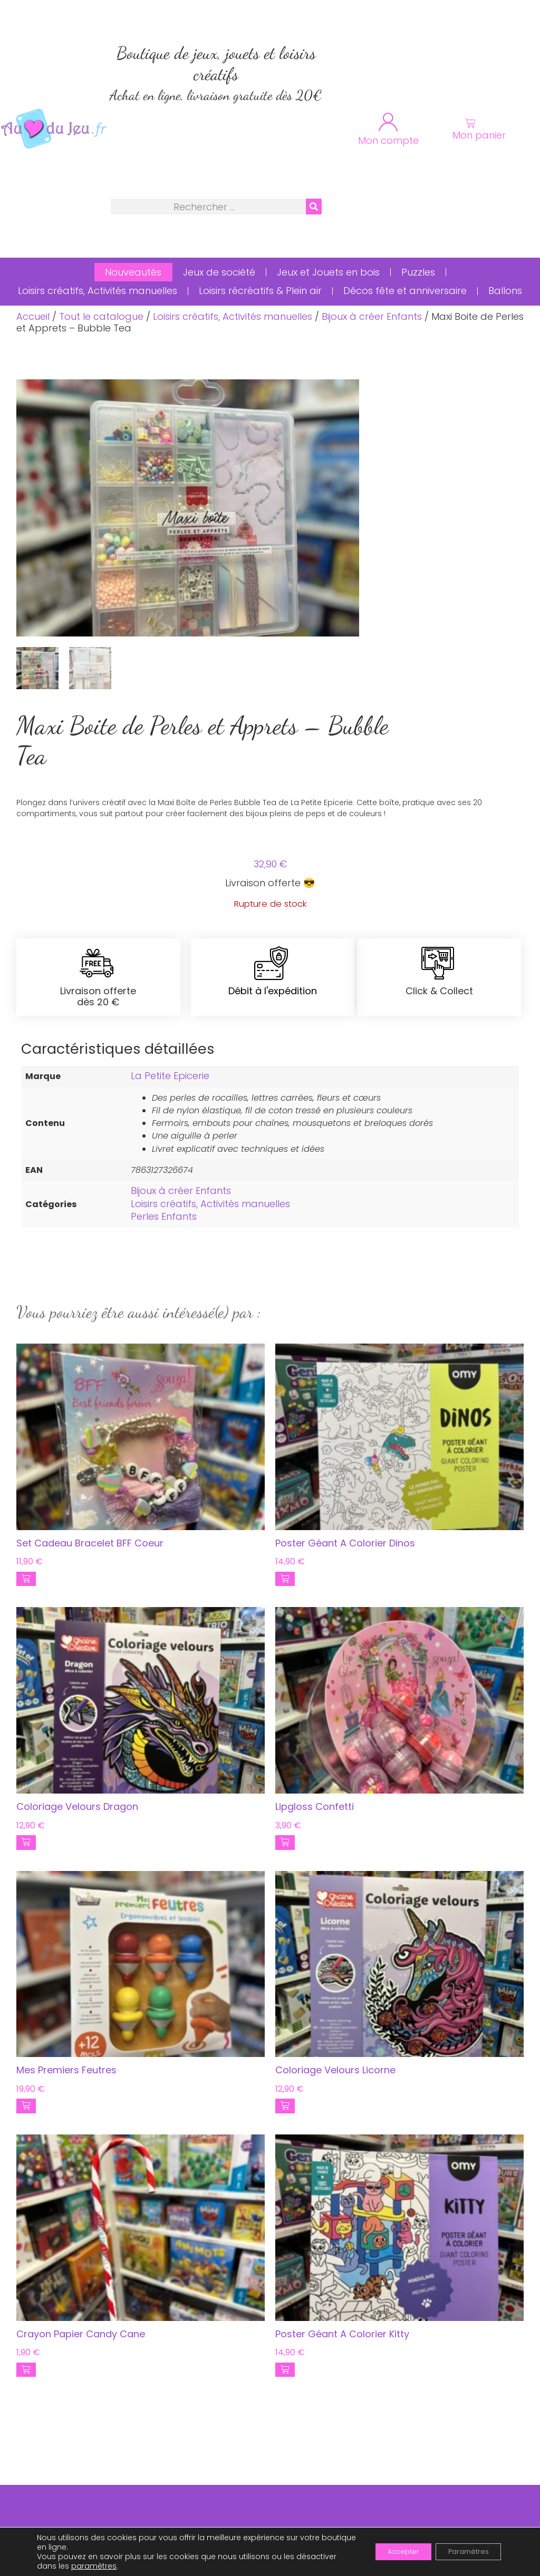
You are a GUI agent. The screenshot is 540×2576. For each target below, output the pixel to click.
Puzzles (418, 272)
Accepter (388, 2551)
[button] (26, 1579)
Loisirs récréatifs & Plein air (260, 290)
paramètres (94, 2566)
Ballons (505, 290)
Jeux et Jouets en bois (328, 272)
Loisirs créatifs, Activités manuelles (97, 290)
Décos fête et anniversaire (405, 290)
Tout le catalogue (101, 316)
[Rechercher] (314, 206)
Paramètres (463, 2551)
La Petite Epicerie (170, 1075)
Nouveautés (133, 272)
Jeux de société (219, 272)
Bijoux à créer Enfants (372, 316)
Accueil (33, 316)
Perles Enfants (164, 1216)
